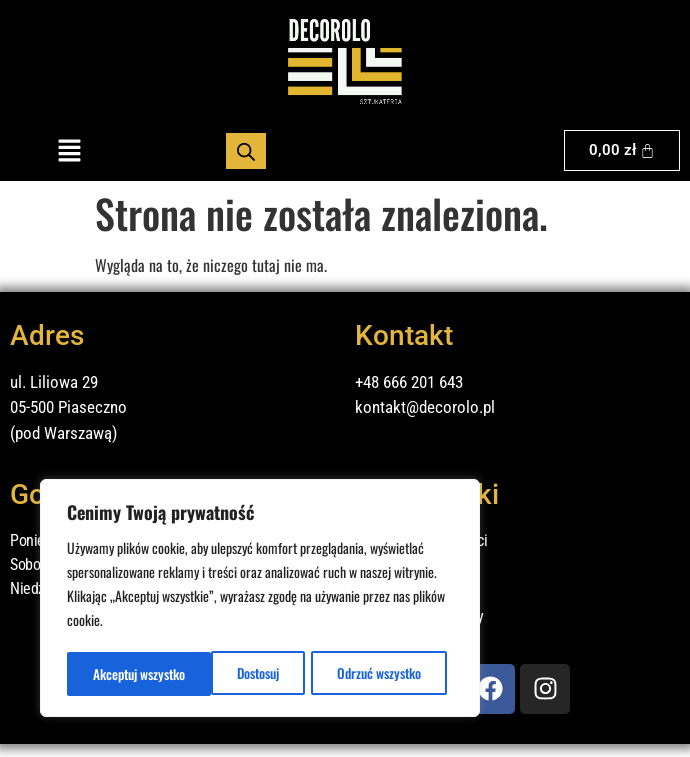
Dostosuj (113, 673)
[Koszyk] (622, 150)
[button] (69, 150)
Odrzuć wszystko (234, 673)
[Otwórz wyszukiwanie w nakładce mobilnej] (246, 151)
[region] (260, 600)
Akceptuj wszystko (380, 673)
